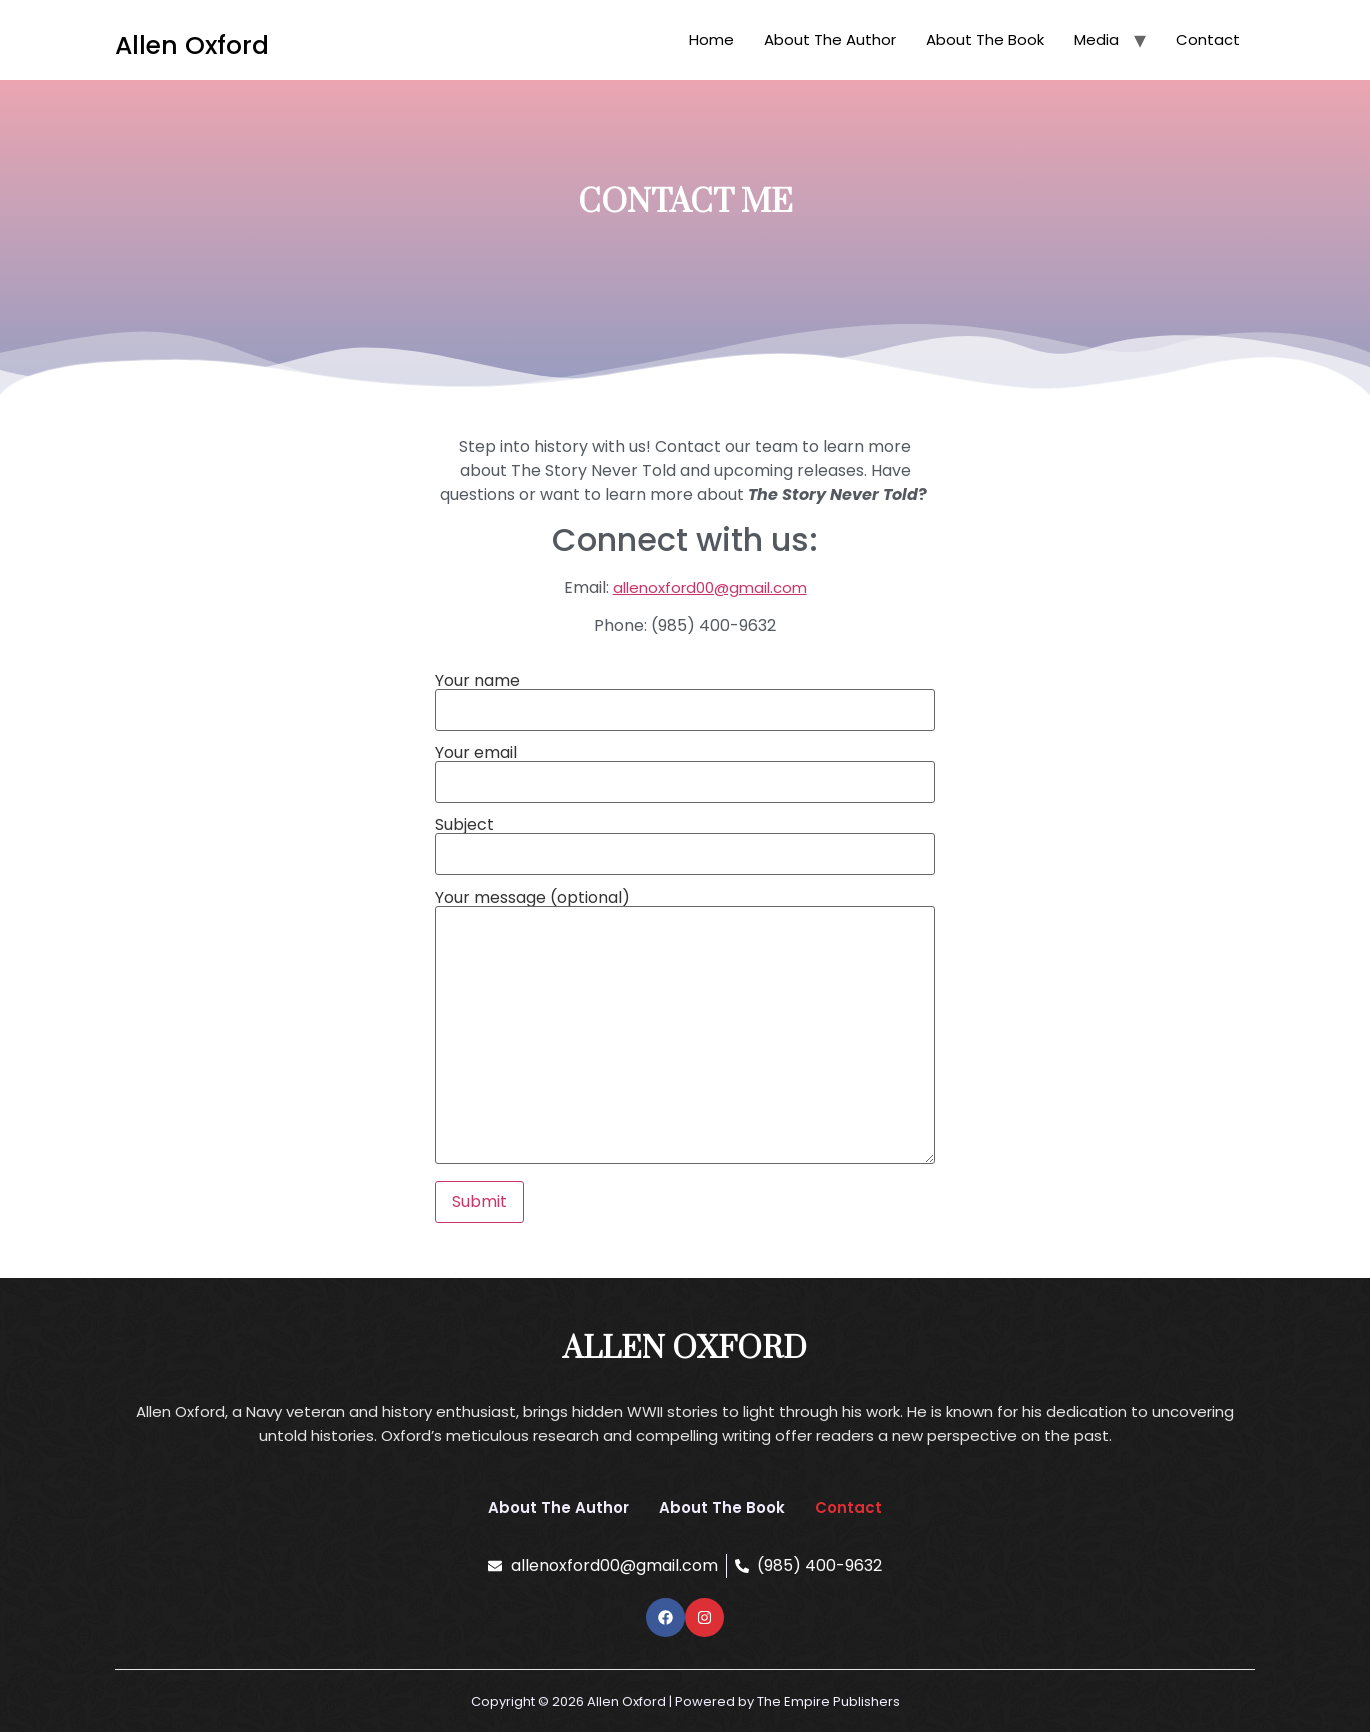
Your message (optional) (685, 1028)
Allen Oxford (192, 45)
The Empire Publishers (828, 1701)
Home (711, 39)
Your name (685, 697)
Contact (1208, 39)
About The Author (830, 39)
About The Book (985, 39)
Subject (685, 841)
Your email (685, 769)
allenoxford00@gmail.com (710, 587)
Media (1096, 39)
